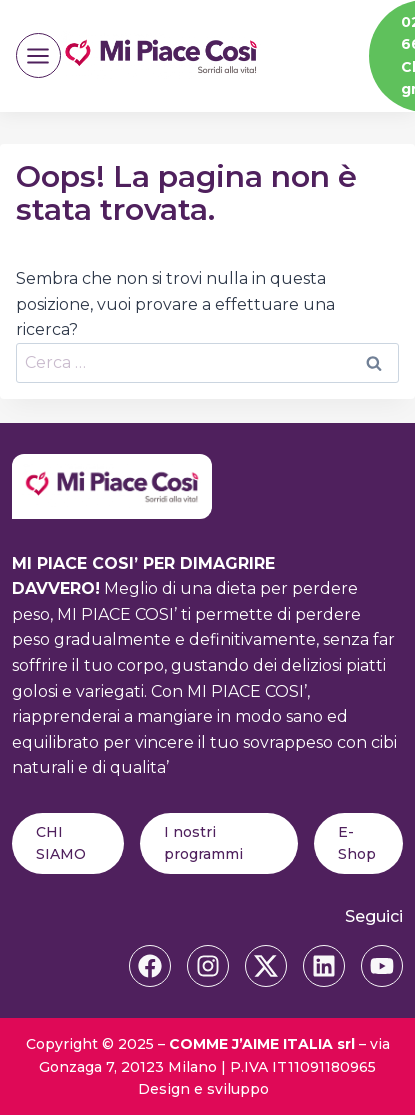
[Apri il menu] (38, 55)
